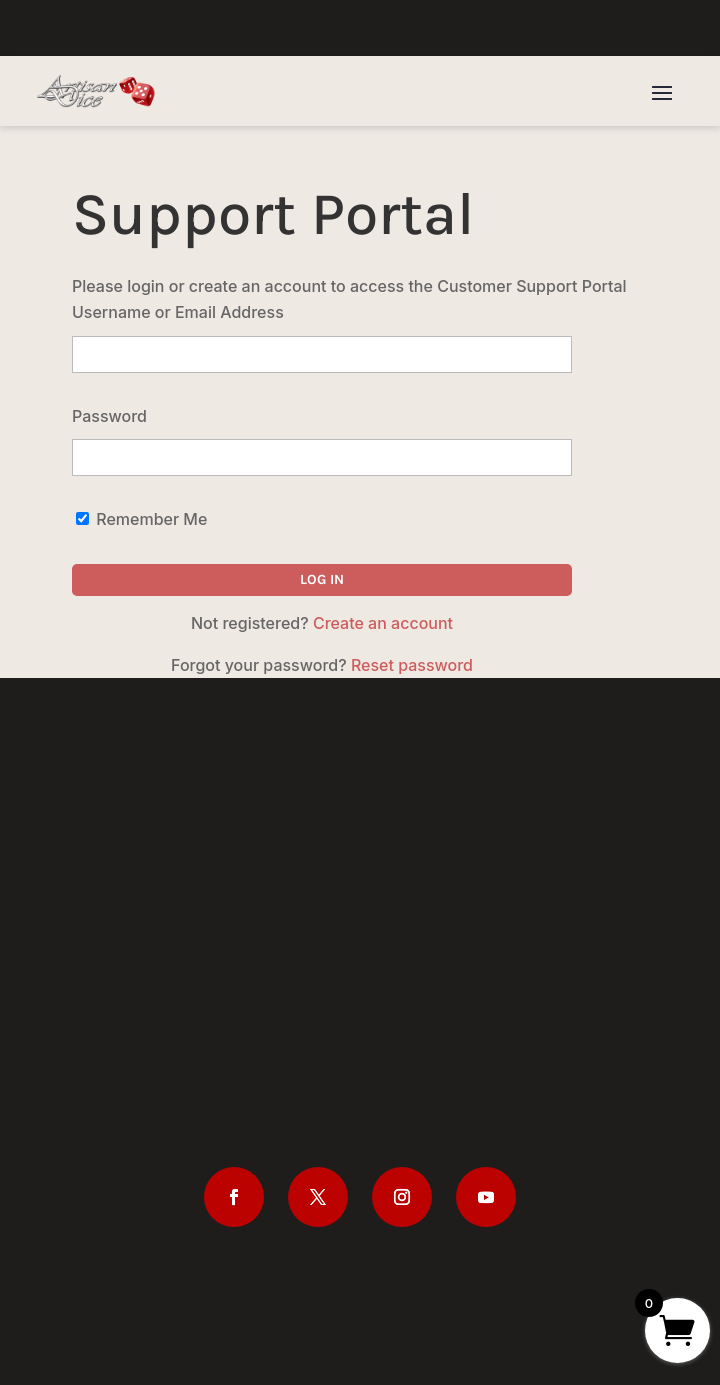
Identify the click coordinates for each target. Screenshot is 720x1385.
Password (109, 416)
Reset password (412, 665)
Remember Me (141, 519)
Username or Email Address (178, 312)
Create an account (383, 623)
